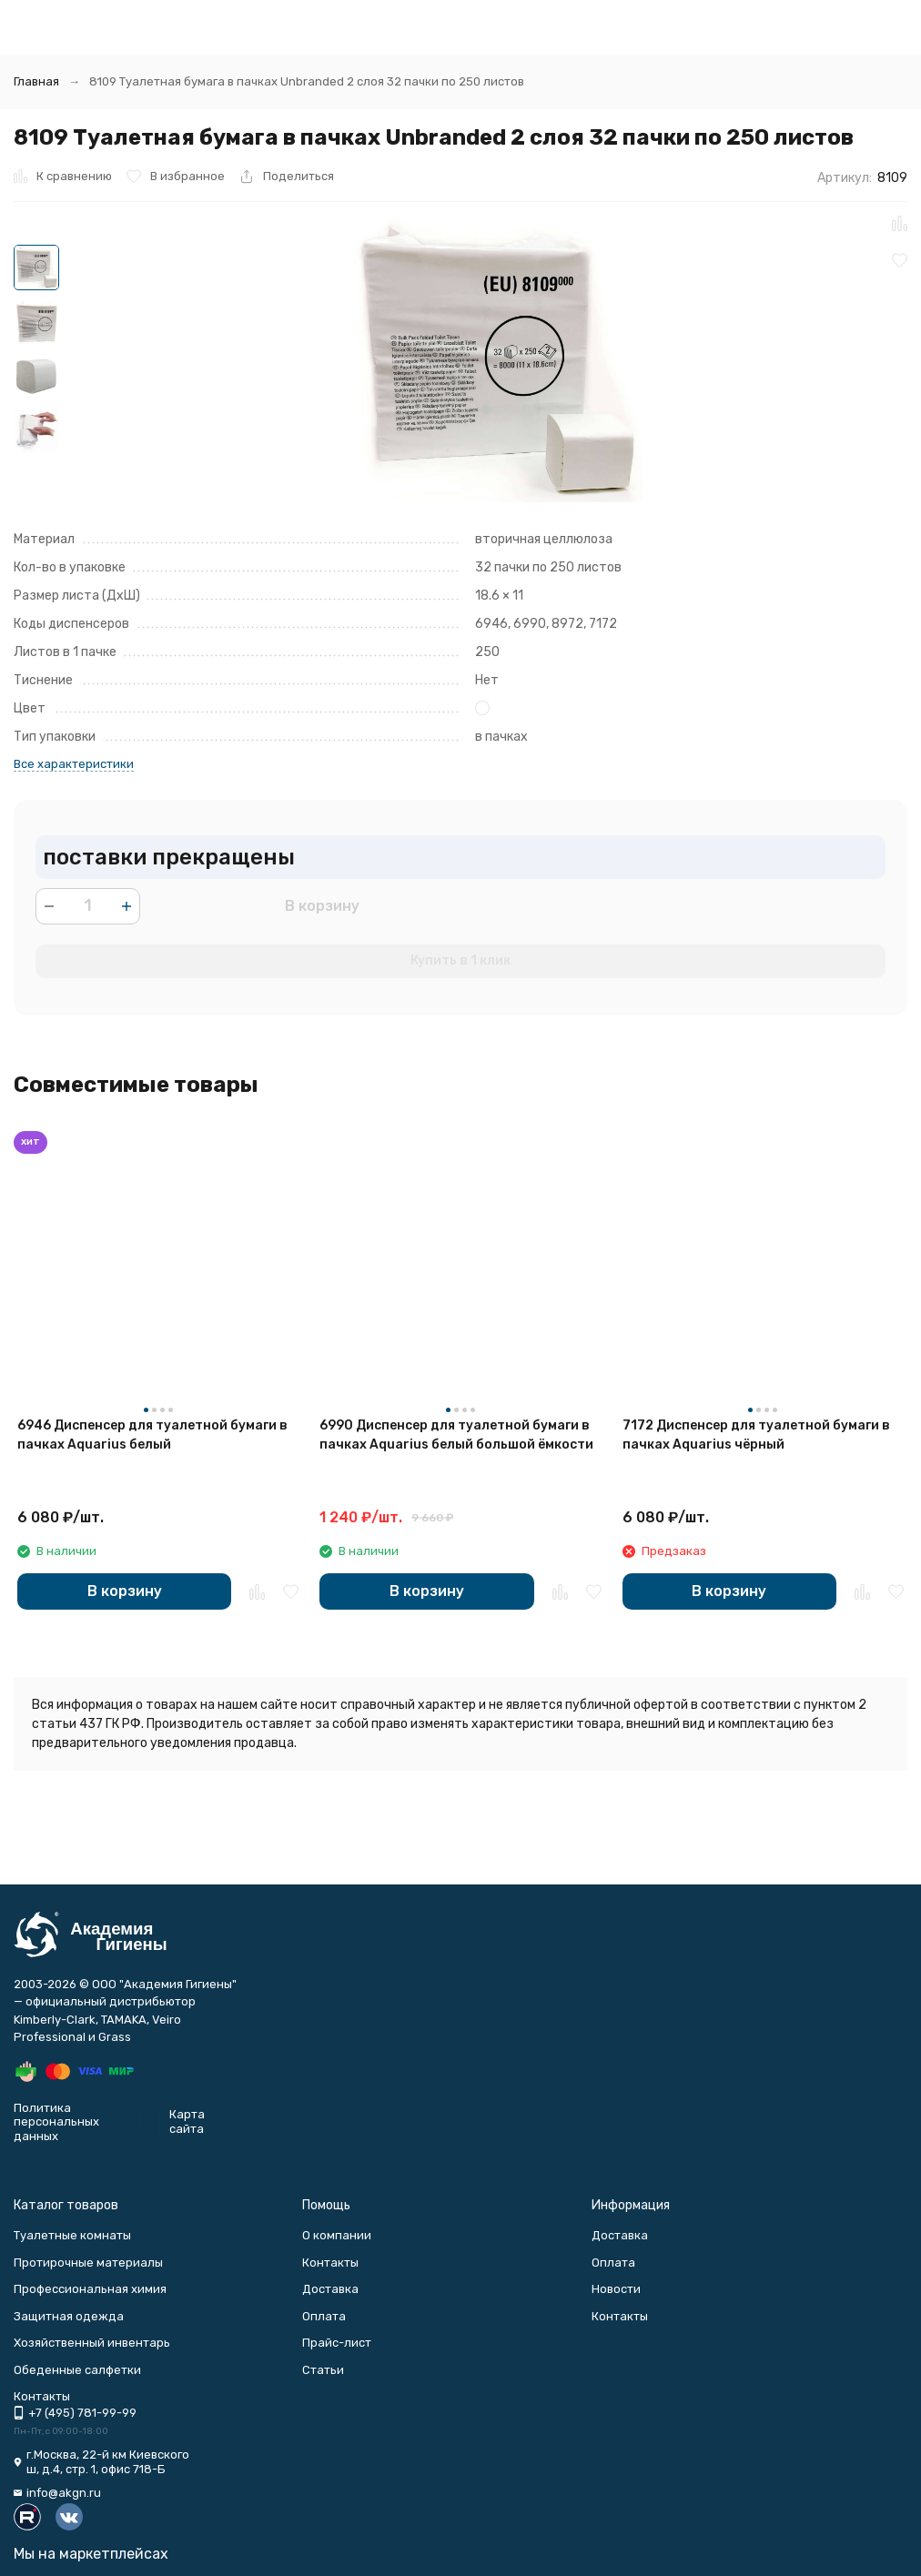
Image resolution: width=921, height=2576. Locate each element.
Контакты (330, 2262)
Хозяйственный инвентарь (92, 2342)
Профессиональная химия (90, 2289)
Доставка (330, 2289)
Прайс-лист (336, 2342)
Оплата (324, 2316)
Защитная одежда (69, 2316)
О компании (336, 2235)
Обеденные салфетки (77, 2370)
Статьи (323, 2370)
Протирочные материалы (88, 2262)
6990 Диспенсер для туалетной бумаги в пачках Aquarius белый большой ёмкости (456, 1435)
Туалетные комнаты (72, 2235)
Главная (36, 81)
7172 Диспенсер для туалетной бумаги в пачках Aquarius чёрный (756, 1435)
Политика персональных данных (56, 2122)
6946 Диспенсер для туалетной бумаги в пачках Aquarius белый (152, 1435)
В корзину (322, 905)
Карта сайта (187, 2121)
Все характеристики (74, 764)
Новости (616, 2289)
